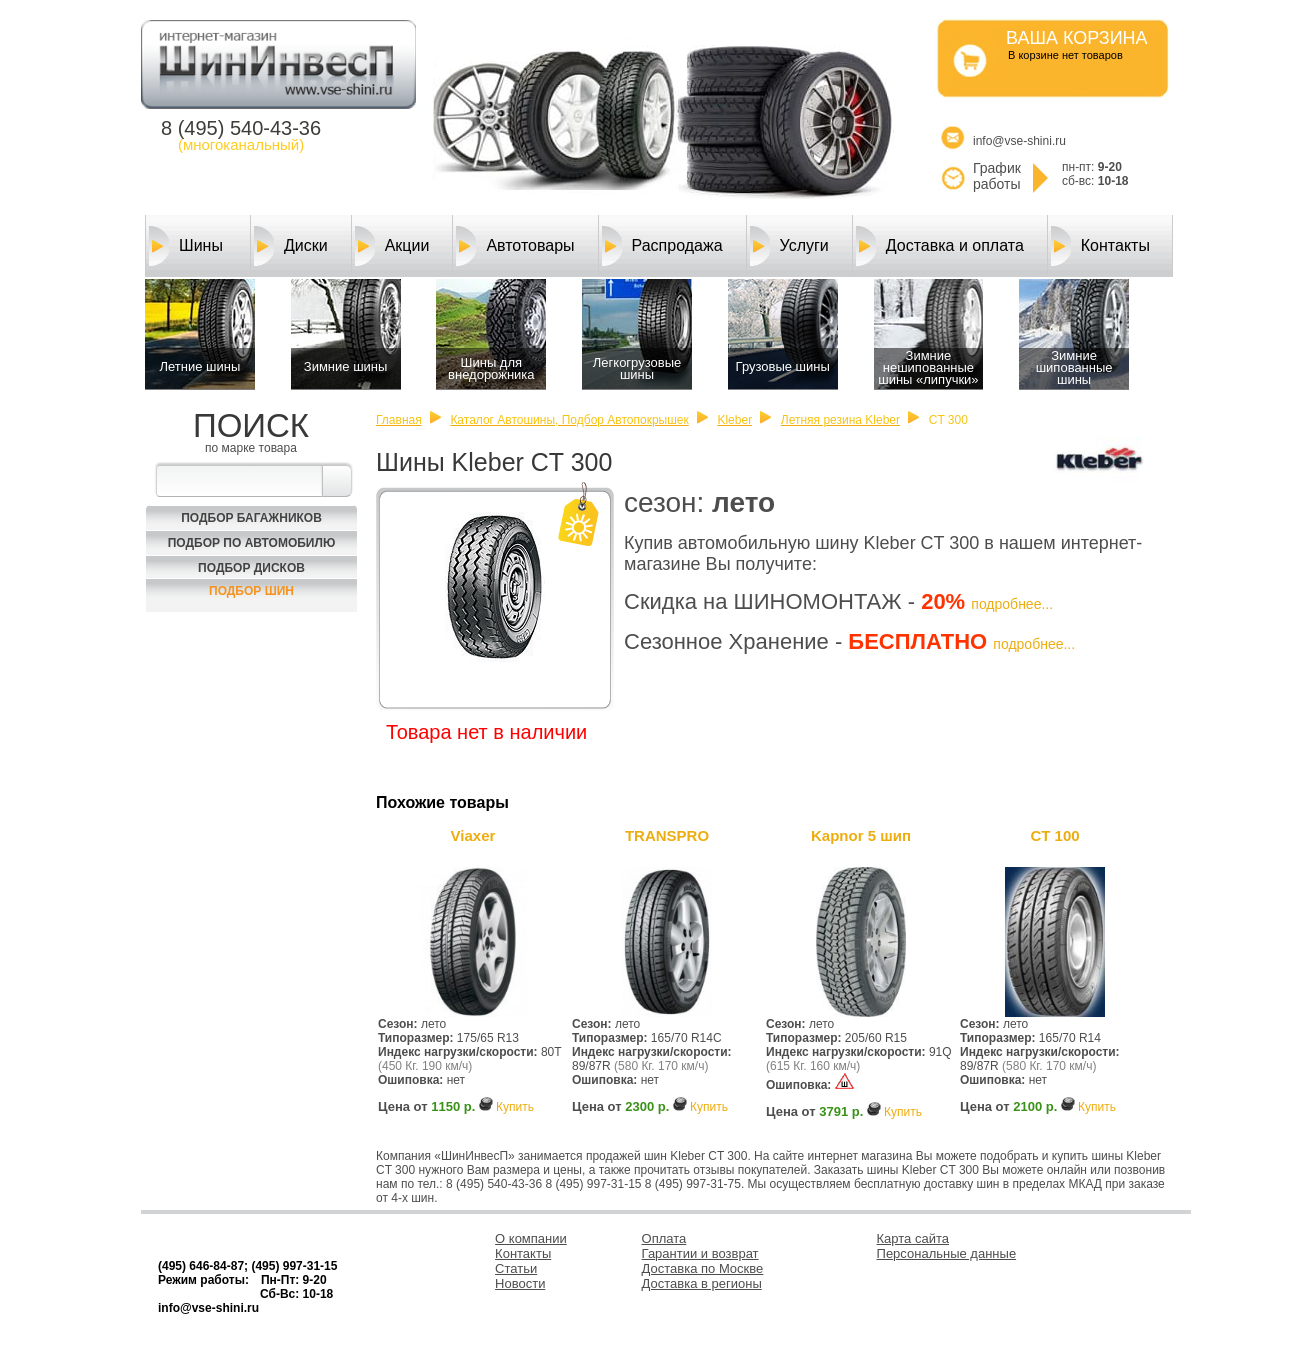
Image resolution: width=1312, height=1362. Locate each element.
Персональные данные (947, 1253)
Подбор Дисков (251, 568)
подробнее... (1012, 604)
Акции (392, 246)
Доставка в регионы (702, 1283)
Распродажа (662, 246)
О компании (531, 1238)
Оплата (664, 1238)
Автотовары (515, 246)
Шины (186, 246)
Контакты (1100, 246)
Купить (515, 1107)
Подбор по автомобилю (252, 543)
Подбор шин (251, 591)
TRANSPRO (667, 835)
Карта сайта (913, 1238)
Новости (520, 1283)
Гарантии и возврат (700, 1253)
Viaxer (473, 835)
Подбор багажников (251, 518)
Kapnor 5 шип (861, 835)
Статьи (516, 1268)
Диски (291, 246)
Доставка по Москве (703, 1268)
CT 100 (1054, 835)
